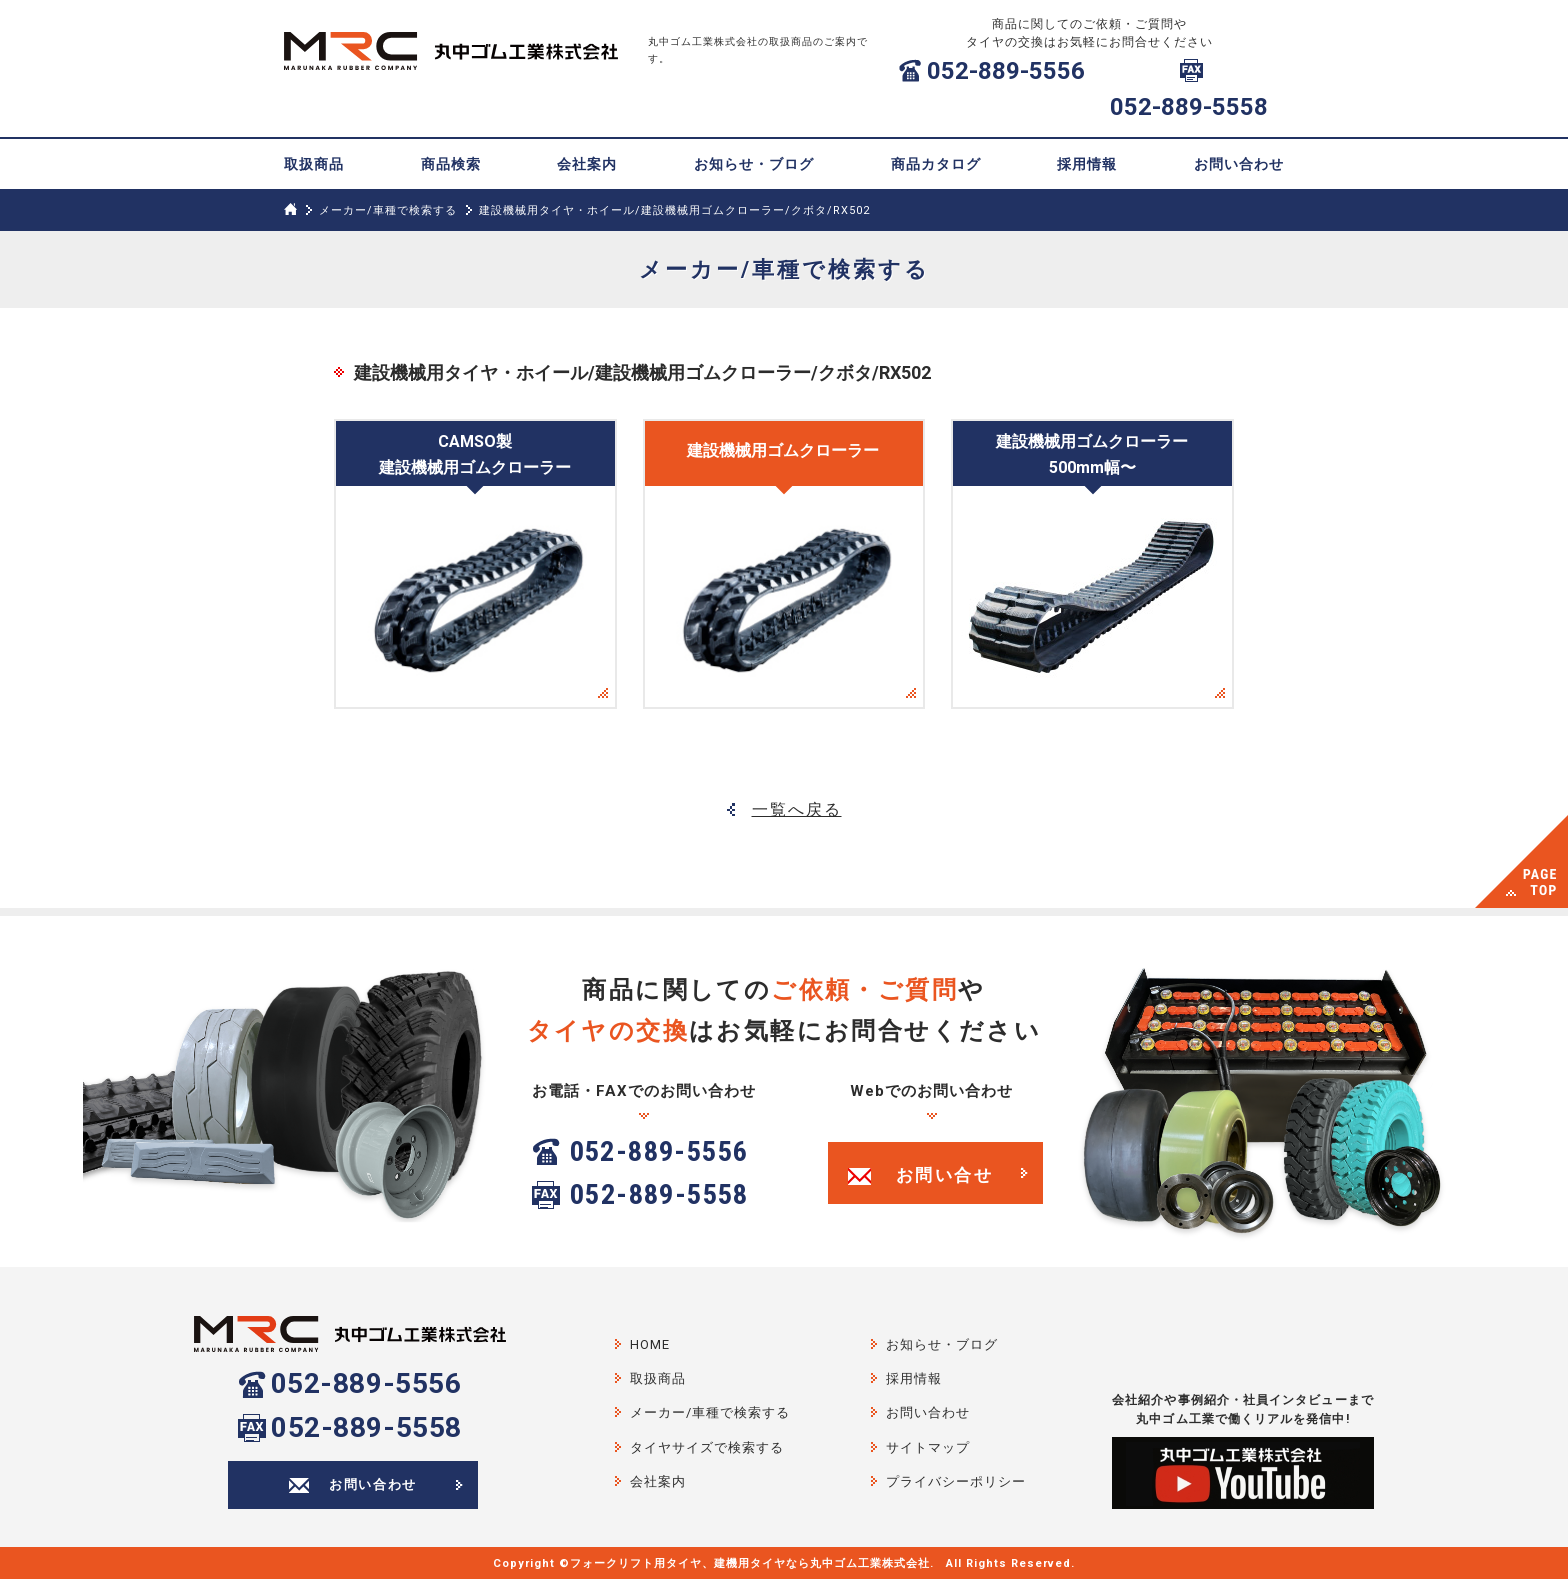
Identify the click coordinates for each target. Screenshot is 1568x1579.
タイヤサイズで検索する (707, 1447)
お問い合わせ (1239, 164)
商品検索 (451, 164)
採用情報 (1087, 164)
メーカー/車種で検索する (388, 210)
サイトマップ (928, 1447)
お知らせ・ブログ (754, 164)
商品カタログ (936, 164)
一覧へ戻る (797, 809)
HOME (650, 1344)
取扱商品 (314, 164)
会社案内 (587, 164)
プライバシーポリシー (956, 1481)
